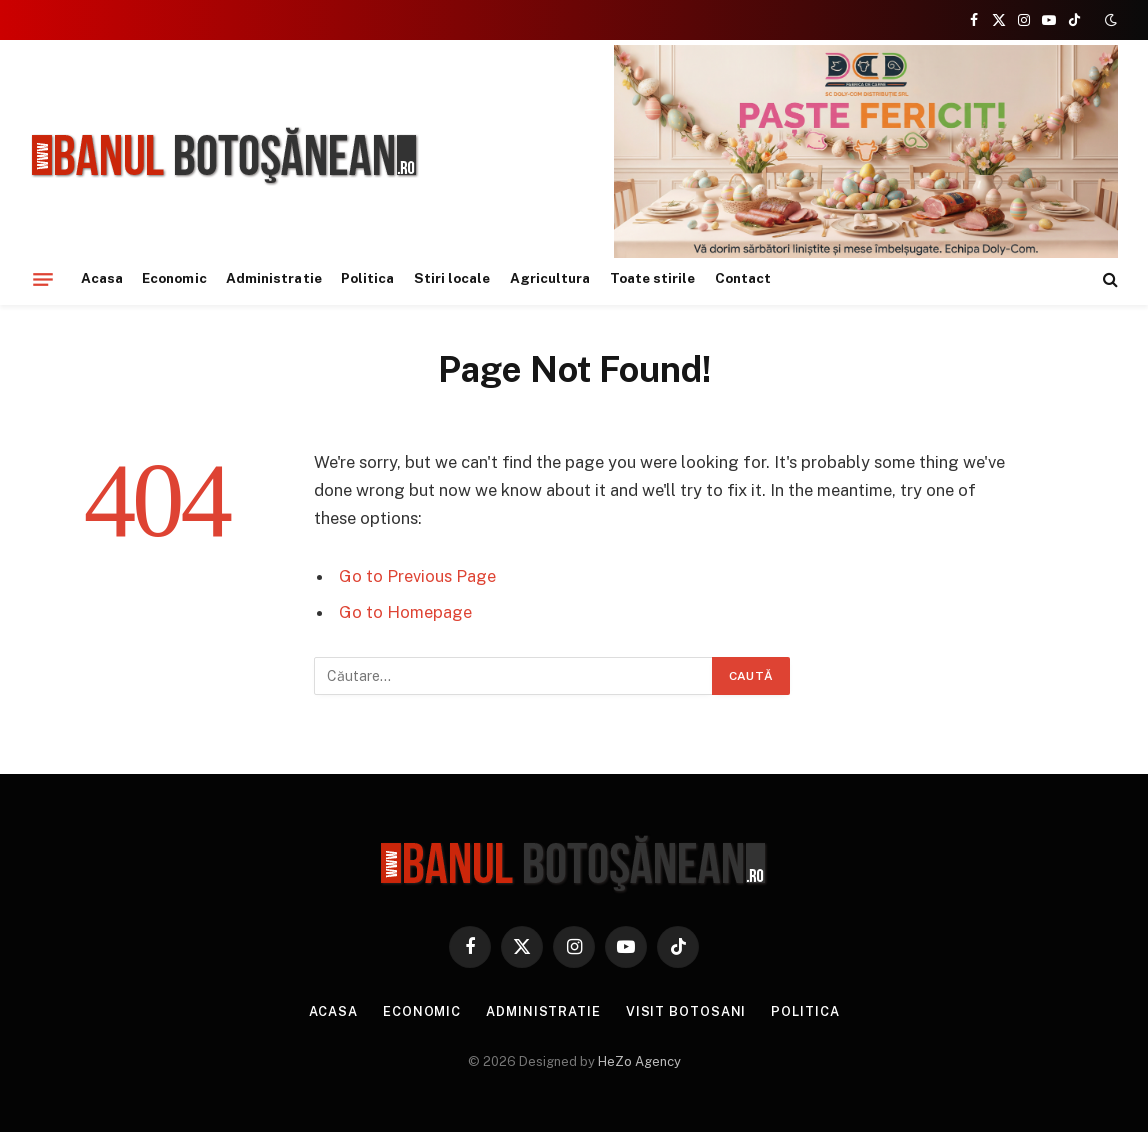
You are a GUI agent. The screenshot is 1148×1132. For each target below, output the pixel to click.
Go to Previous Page (417, 576)
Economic (174, 278)
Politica (368, 278)
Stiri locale (452, 278)
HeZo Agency (639, 1061)
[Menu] (43, 279)
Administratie (274, 278)
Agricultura (550, 278)
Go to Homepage (405, 612)
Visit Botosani (687, 1011)
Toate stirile (653, 278)
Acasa (102, 278)
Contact (743, 278)
